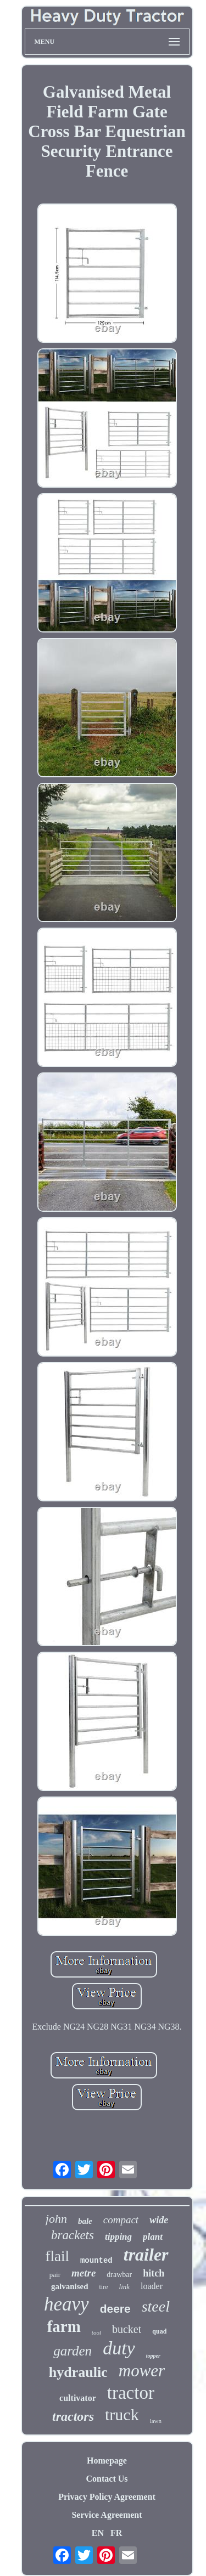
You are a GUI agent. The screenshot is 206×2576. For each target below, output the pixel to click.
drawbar (119, 2274)
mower (142, 2370)
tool (96, 2332)
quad (159, 2331)
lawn (156, 2420)
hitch (153, 2273)
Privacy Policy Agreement (106, 2496)
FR (116, 2533)
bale (85, 2221)
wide (158, 2220)
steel (156, 2306)
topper (153, 2356)
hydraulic (78, 2372)
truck (122, 2414)
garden (72, 2350)
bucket (126, 2329)
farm (64, 2326)
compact (120, 2219)
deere (115, 2308)
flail (57, 2256)
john (56, 2218)
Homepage (107, 2460)
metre (83, 2273)
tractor (130, 2393)
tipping (118, 2237)
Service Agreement (106, 2514)
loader (152, 2286)
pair (54, 2274)
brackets (72, 2235)
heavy (66, 2304)
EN (98, 2533)
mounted (96, 2260)
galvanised (69, 2286)
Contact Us (107, 2478)
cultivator (77, 2398)
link (124, 2287)
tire (103, 2287)
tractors (73, 2416)
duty (119, 2348)
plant (153, 2237)
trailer (146, 2254)
